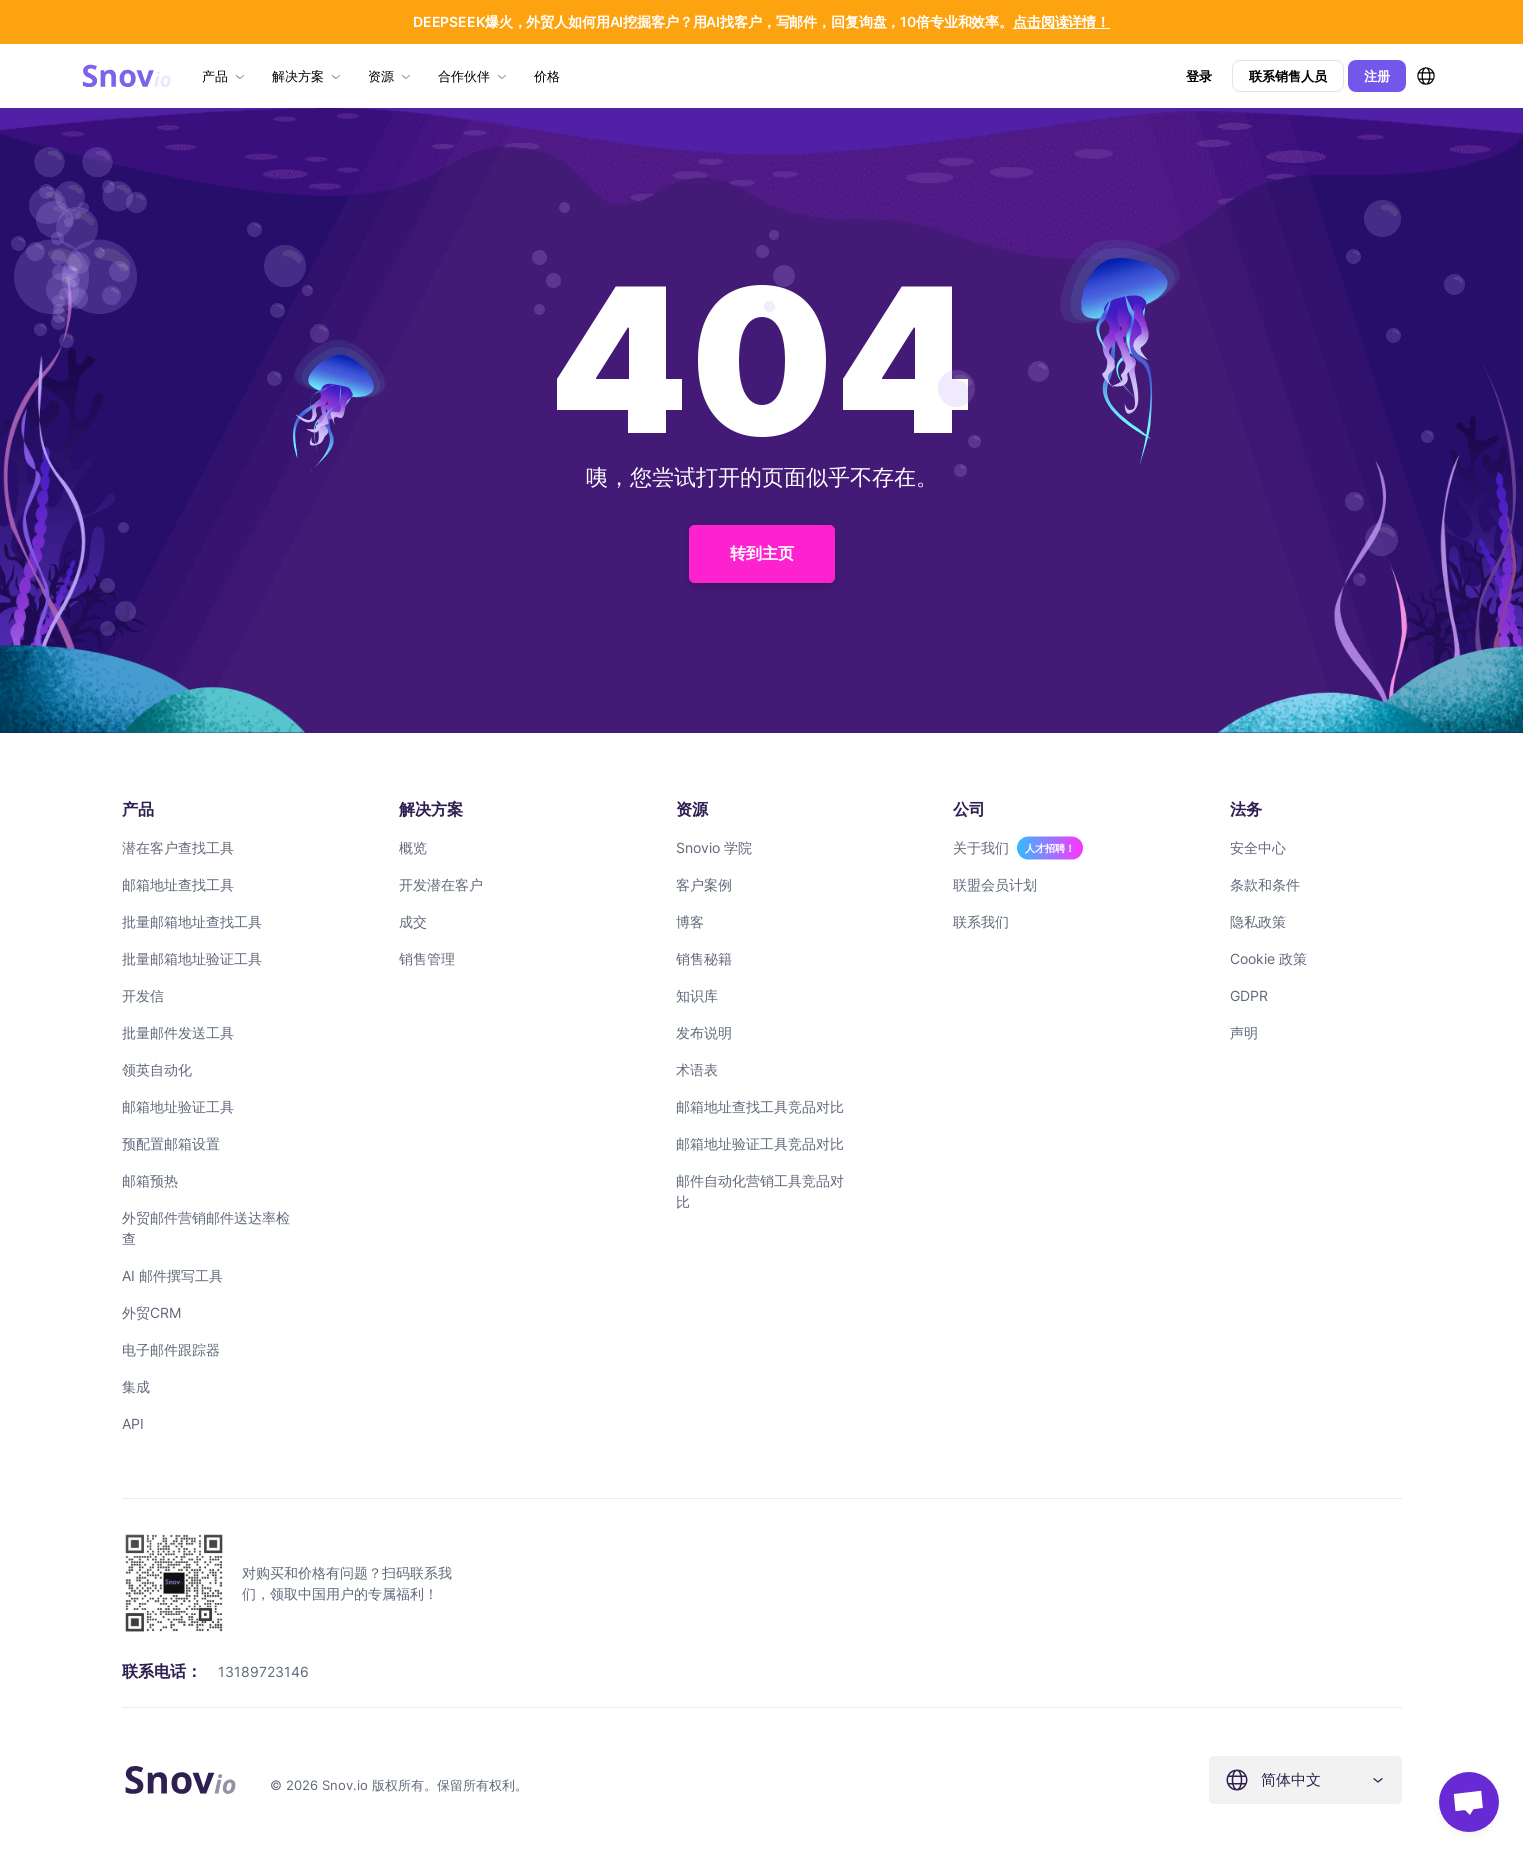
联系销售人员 (1288, 76)
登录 (1199, 76)
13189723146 (263, 1671)
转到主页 (762, 553)
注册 (1377, 76)
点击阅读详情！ (1061, 21)
